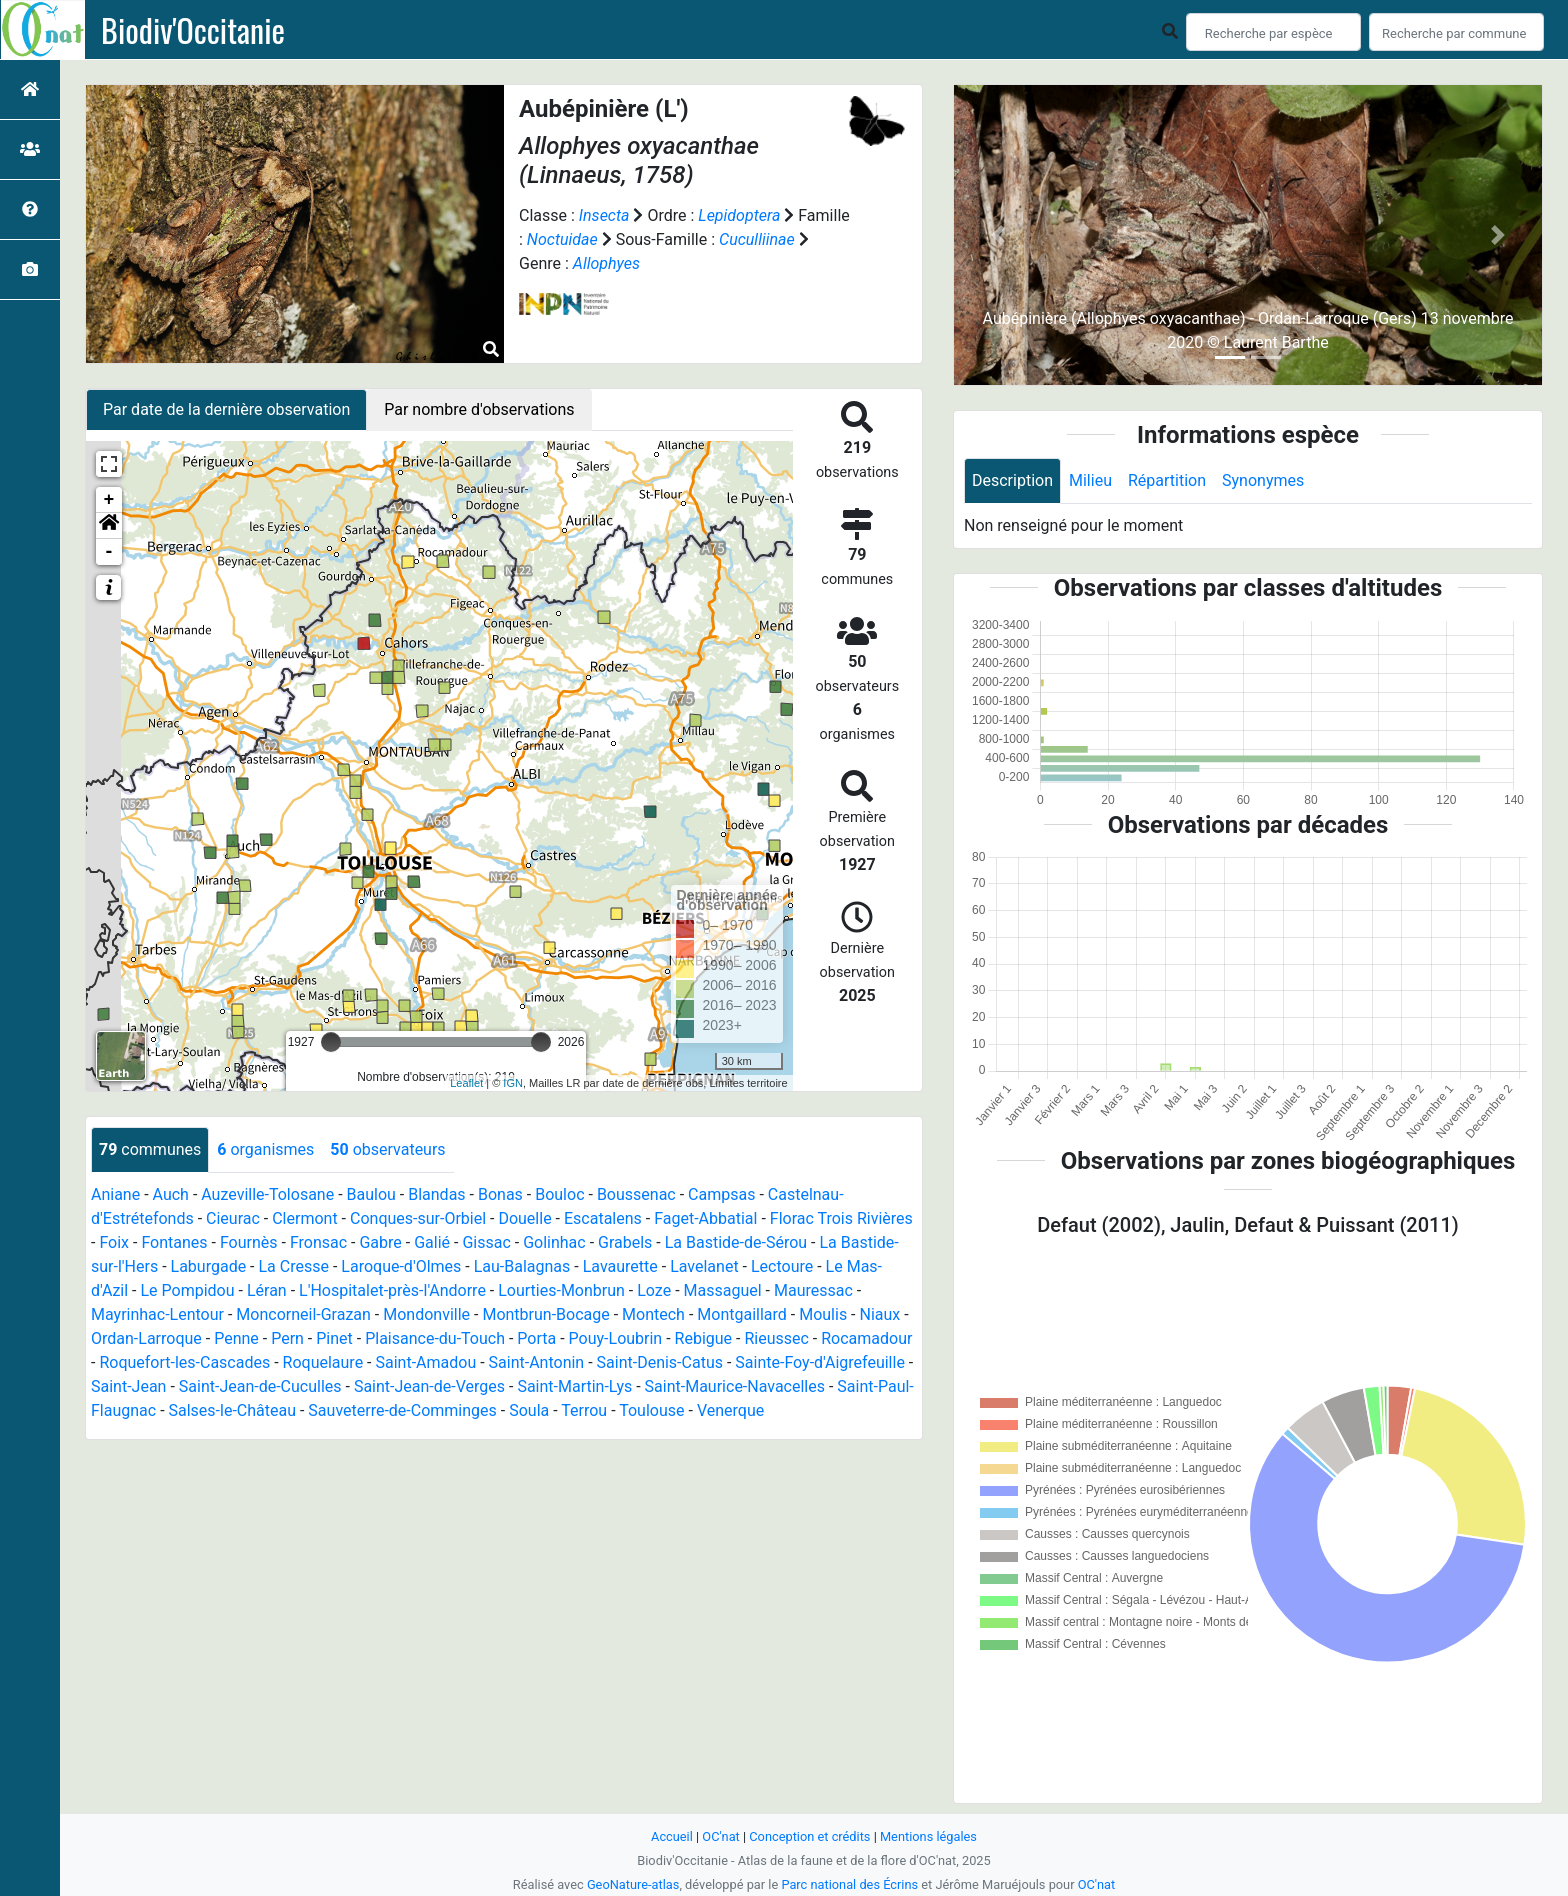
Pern (287, 1338)
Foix (114, 1242)
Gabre (380, 1242)
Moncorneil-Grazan (303, 1314)
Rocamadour (866, 1338)
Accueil (672, 1836)
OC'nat (720, 1836)
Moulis (823, 1314)
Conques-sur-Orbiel (418, 1218)
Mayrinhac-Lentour (157, 1314)
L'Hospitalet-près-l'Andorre (392, 1290)
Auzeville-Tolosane (267, 1194)
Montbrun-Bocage (545, 1314)
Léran (267, 1290)
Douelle (524, 1218)
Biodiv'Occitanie (193, 30)
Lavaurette (620, 1266)
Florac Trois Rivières (841, 1218)
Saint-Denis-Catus (660, 1362)
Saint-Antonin (537, 1362)
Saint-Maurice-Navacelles (735, 1386)
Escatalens (603, 1218)
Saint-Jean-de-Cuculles (260, 1386)
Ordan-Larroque (146, 1338)
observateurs (387, 1149)
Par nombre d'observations (479, 409)
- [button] (109, 552)
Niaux (880, 1314)
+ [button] (109, 500)
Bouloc (559, 1194)
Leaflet (466, 1083)
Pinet (334, 1338)
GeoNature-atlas (633, 1884)
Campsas (721, 1194)
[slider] (331, 1042)
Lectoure (782, 1266)
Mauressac (813, 1290)
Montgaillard (742, 1314)
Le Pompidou (188, 1290)
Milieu (1090, 480)
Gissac (486, 1242)
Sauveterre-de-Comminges (402, 1410)
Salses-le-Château (232, 1410)
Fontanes (174, 1242)
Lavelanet (704, 1266)
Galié (432, 1242)
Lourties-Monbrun (561, 1290)
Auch (171, 1194)
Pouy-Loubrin (616, 1338)
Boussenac (636, 1194)
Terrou (584, 1410)
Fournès (249, 1242)
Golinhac (554, 1242)
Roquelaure (323, 1362)
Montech (653, 1314)
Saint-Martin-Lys (574, 1386)
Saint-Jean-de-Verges (429, 1386)
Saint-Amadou (425, 1362)
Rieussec (776, 1338)
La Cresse (294, 1266)
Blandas (436, 1194)
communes (150, 1149)
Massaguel (723, 1290)
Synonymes (1263, 480)
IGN (513, 1083)
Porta (536, 1338)
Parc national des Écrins (849, 1884)
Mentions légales (928, 1836)
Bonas (500, 1194)
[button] (109, 526)
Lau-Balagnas (522, 1266)
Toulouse (651, 1410)
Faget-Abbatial (705, 1218)
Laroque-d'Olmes (401, 1266)
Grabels (625, 1242)
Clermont (304, 1218)
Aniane (115, 1194)
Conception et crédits (809, 1836)
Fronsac (318, 1242)
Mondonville (426, 1314)
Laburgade (209, 1266)
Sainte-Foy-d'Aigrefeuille (820, 1362)
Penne (236, 1338)
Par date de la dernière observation (226, 409)
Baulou (371, 1194)
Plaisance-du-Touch (435, 1338)
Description (1012, 480)
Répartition (1167, 480)
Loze (654, 1290)
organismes (265, 1149)
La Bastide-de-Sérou (736, 1242)
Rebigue (704, 1338)
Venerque (730, 1410)
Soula (529, 1410)
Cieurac (233, 1218)
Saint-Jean (128, 1386)
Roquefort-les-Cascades (184, 1362)
